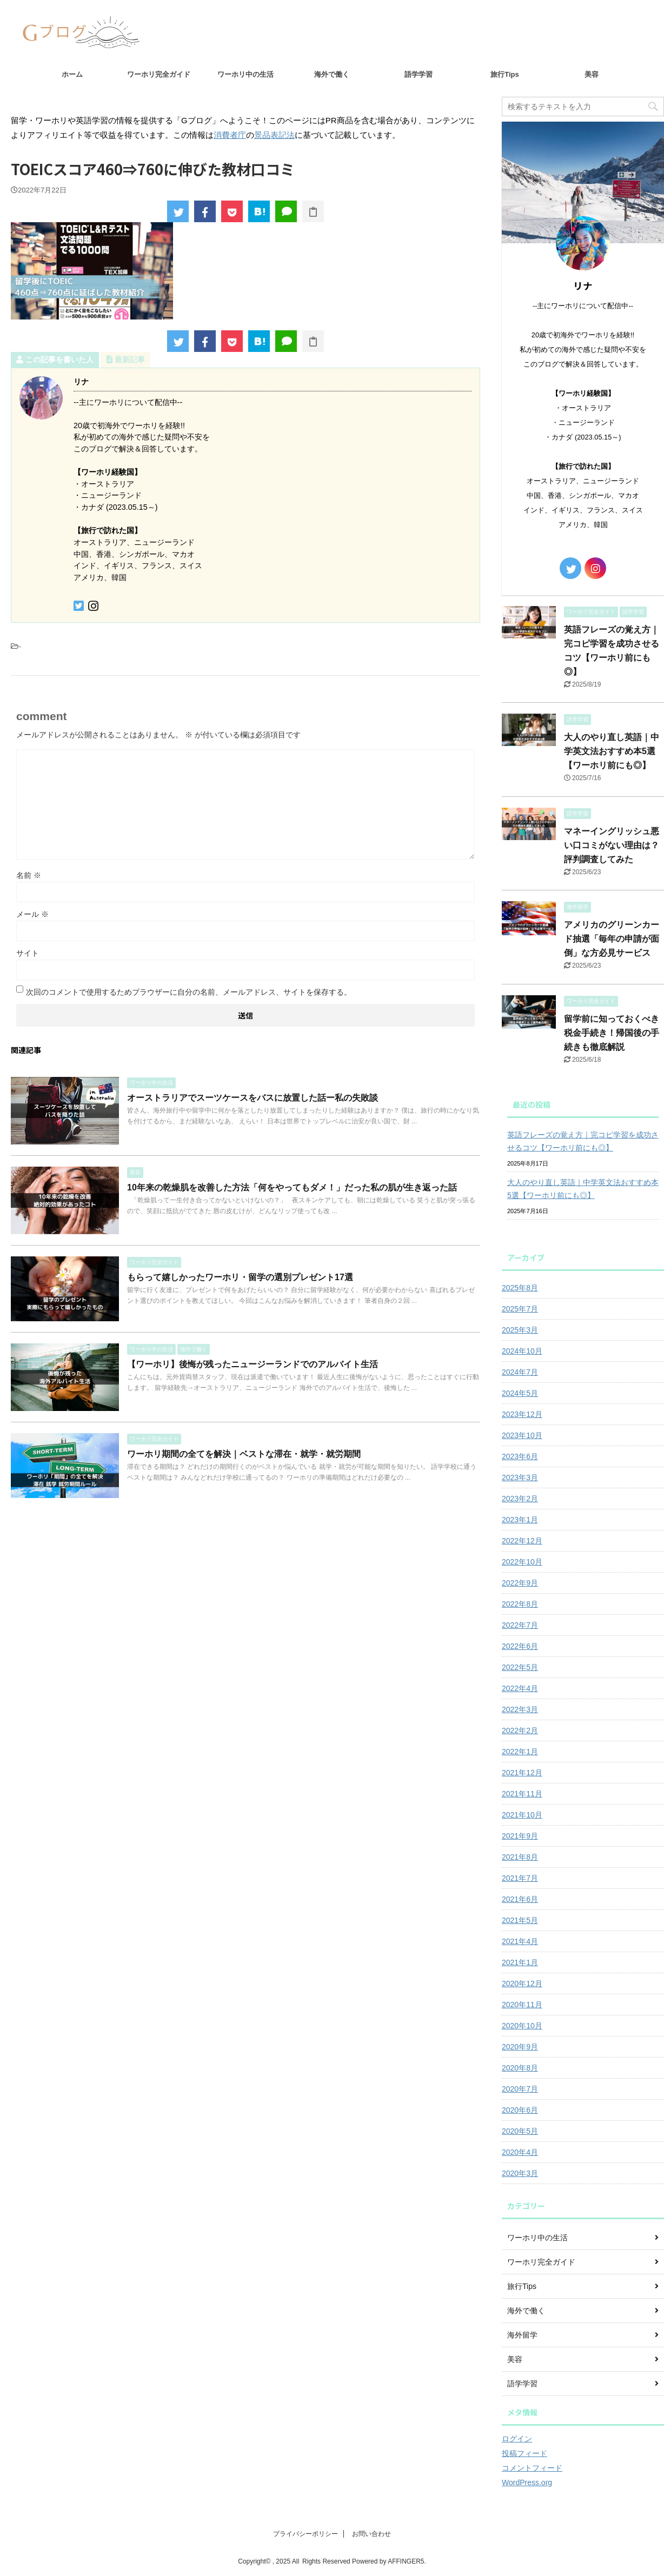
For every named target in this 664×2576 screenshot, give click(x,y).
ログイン (517, 2438)
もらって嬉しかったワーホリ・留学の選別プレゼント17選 (240, 1277)
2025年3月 (520, 1330)
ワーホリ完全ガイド (158, 74)
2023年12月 (522, 1414)
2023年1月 (520, 1519)
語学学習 (418, 74)
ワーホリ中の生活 (245, 74)
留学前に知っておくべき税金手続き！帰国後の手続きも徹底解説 (611, 1032)
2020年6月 (520, 2110)
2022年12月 (522, 1540)
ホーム (72, 74)
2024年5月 (520, 1393)
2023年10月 (522, 1435)
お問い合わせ (371, 2534)
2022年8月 (520, 1604)
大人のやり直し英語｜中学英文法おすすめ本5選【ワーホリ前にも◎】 (611, 751)
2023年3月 (520, 1477)
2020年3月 (520, 2173)
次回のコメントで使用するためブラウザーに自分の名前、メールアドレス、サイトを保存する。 (188, 992)
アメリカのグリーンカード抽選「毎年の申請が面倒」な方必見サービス (611, 938)
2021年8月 (520, 1857)
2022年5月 (520, 1667)
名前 (28, 875)
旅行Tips (504, 74)
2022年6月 (520, 1646)
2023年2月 (520, 1498)
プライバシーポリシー (305, 2534)
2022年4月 (520, 1688)
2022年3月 (520, 1709)
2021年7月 (520, 1878)
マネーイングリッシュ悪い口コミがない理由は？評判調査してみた (611, 845)
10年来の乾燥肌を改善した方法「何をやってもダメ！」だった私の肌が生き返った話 (292, 1187)
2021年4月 (520, 1941)
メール (32, 914)
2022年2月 (520, 1730)
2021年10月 (522, 1814)
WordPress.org (527, 2482)
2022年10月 (522, 1561)
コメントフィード (532, 2468)
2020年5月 (520, 2131)
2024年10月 (522, 1351)
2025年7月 (520, 1308)
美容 (592, 74)
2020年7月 (520, 2089)
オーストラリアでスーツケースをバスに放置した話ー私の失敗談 (252, 1097)
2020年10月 (522, 2025)
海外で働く (331, 74)
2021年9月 (520, 1836)
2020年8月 (520, 2068)
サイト (27, 953)
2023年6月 (520, 1456)
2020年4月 (520, 2152)
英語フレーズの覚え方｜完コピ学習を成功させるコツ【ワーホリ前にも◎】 (583, 1141)
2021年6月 (520, 1899)
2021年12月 (522, 1772)
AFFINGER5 (406, 2561)
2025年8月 (520, 1287)
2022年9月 (520, 1583)
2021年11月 (522, 1793)
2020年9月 (520, 2046)
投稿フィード (524, 2453)
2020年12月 (522, 1983)
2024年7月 (520, 1372)
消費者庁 (230, 134)
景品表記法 (274, 134)
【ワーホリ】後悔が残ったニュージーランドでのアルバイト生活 (252, 1364)
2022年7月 (520, 1625)
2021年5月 (520, 1920)
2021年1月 (520, 1962)
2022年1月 (520, 1751)
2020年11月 (522, 2004)
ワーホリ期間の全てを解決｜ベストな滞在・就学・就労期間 (244, 1454)
